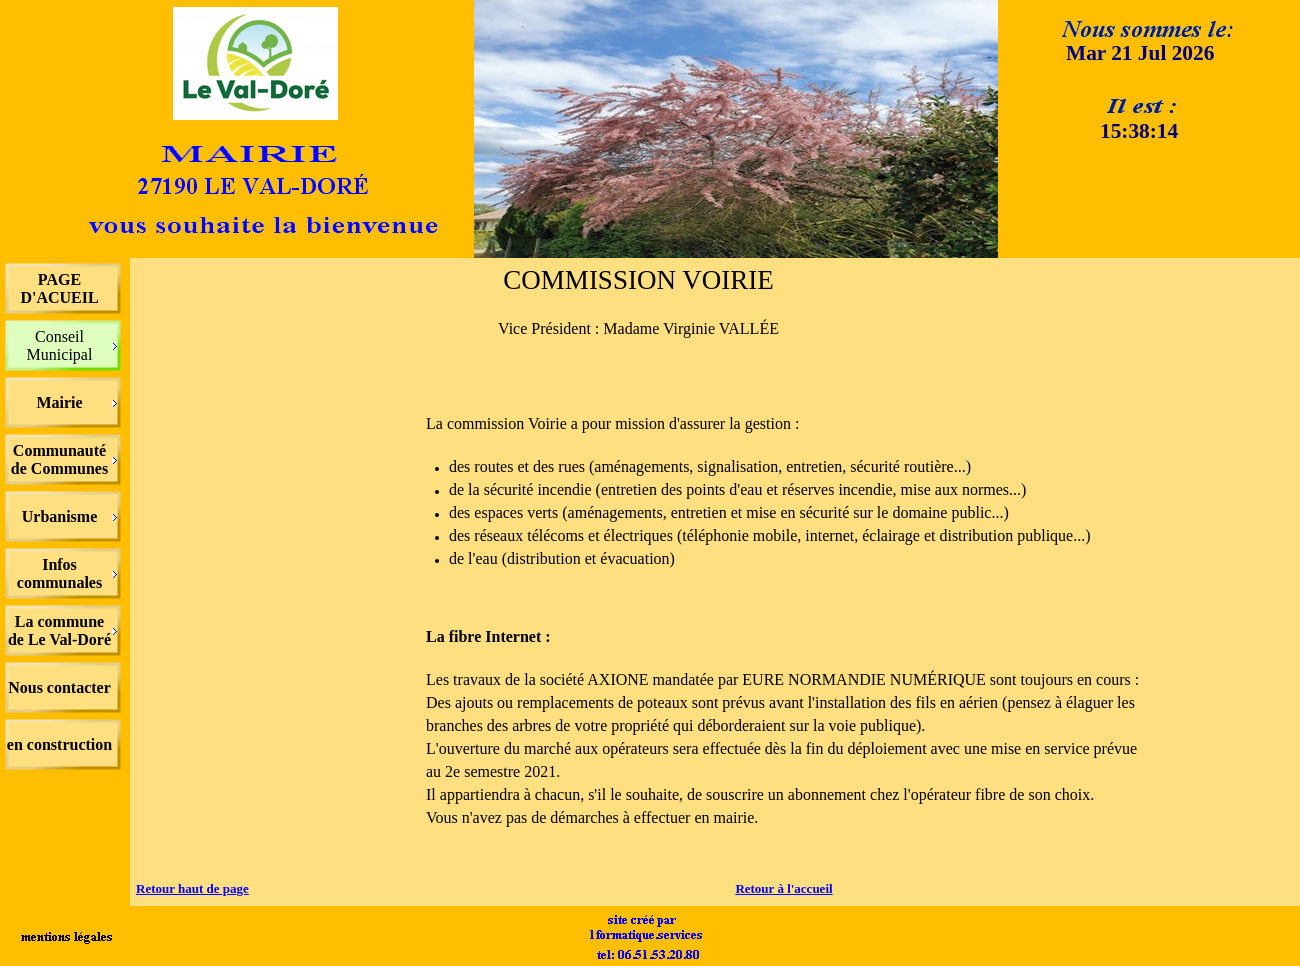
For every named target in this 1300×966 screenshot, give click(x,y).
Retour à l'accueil (783, 888)
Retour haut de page (192, 888)
